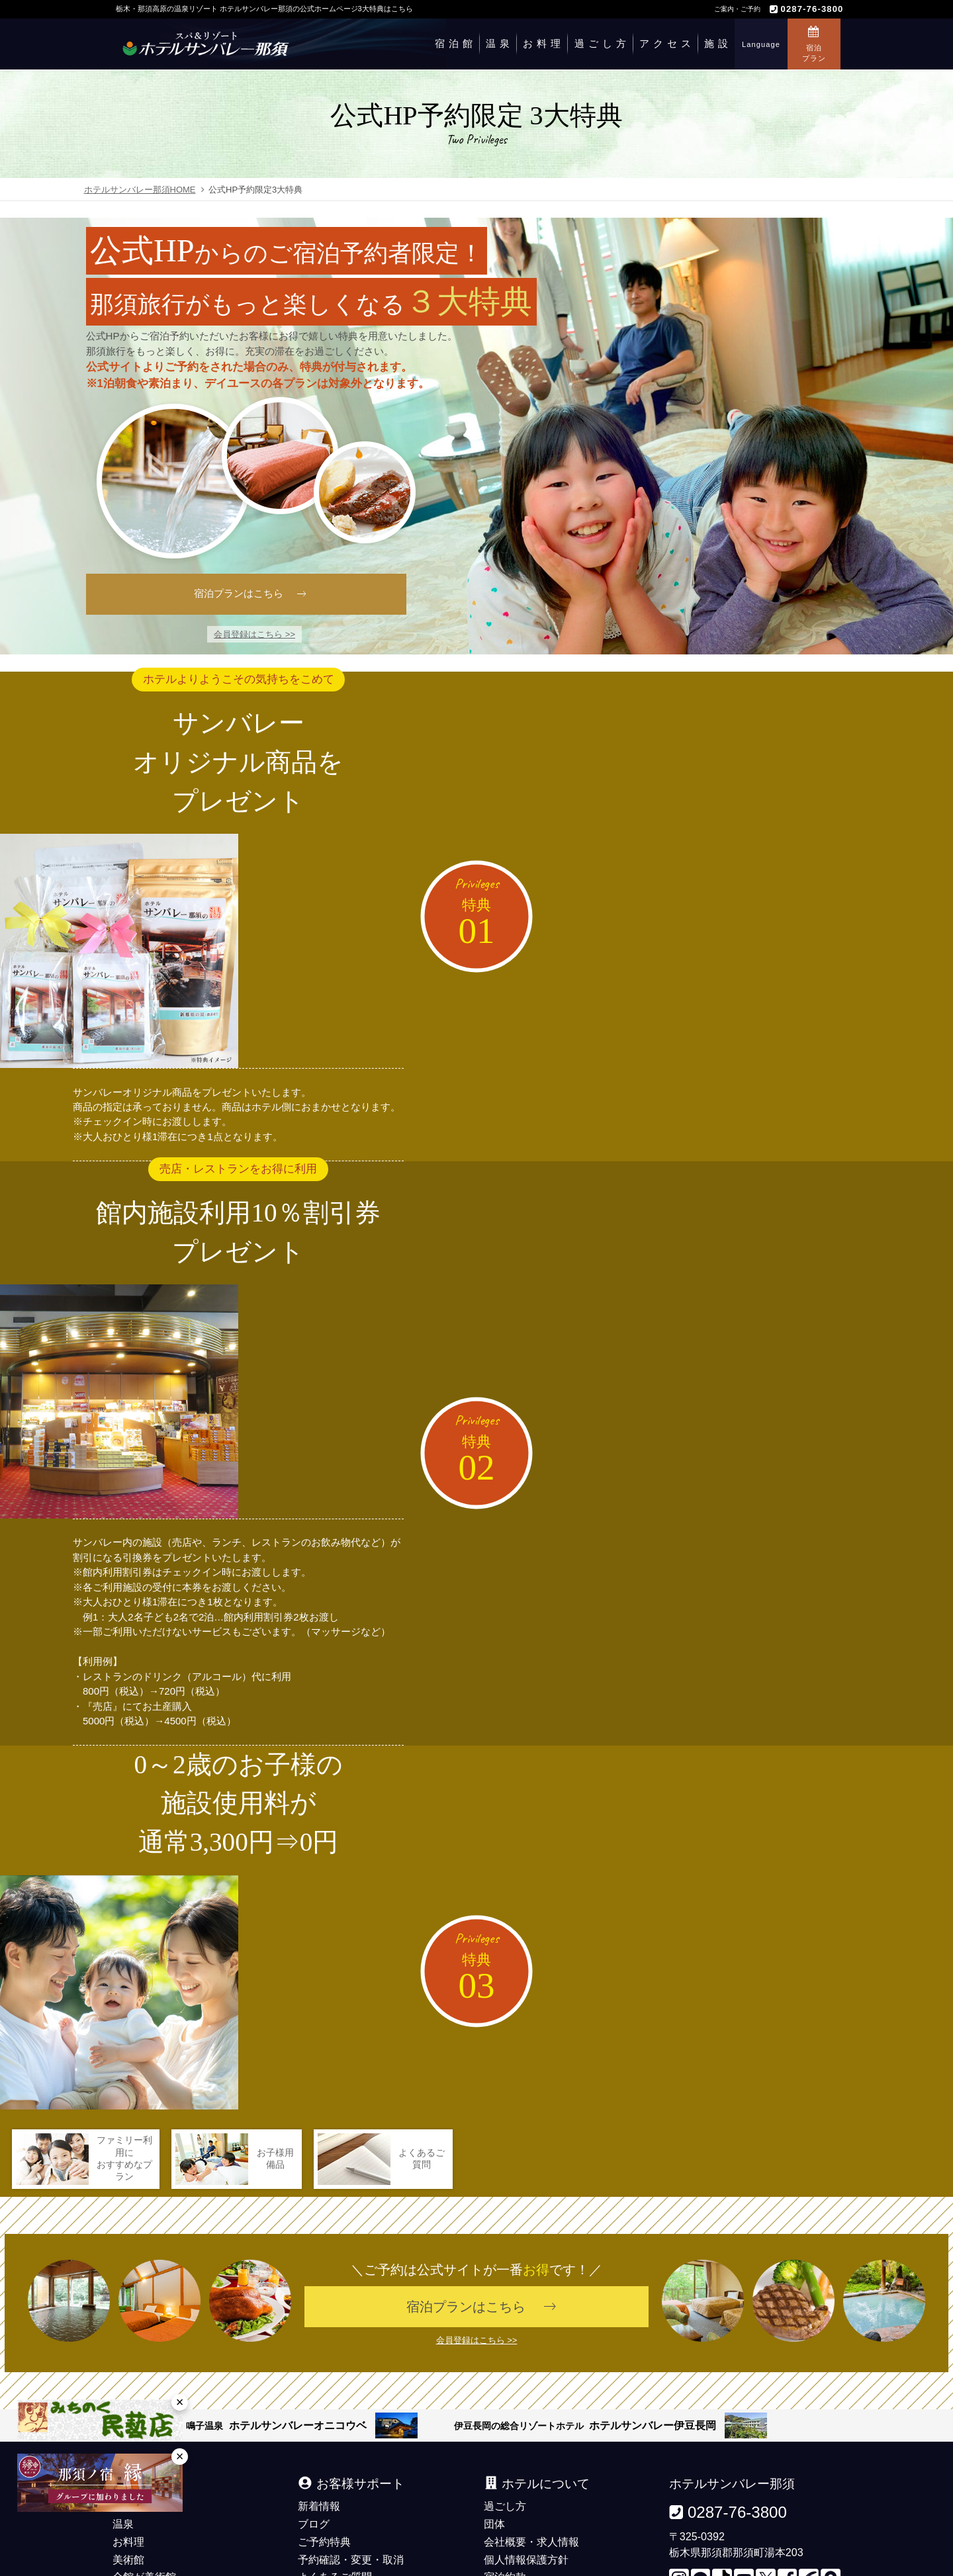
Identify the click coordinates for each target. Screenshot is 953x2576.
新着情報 (319, 2387)
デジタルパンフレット (351, 2476)
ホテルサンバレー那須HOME (140, 190)
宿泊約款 (505, 2458)
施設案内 (134, 2476)
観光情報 (505, 2476)
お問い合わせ (329, 2494)
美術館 (128, 2440)
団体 (494, 2405)
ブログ (314, 2405)
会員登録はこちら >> (254, 634)
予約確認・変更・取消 (351, 2440)
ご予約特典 (324, 2422)
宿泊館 (455, 43)
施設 (718, 43)
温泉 (500, 43)
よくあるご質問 (335, 2458)
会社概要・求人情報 (531, 2422)
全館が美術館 (144, 2458)
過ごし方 (602, 43)
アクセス (667, 43)
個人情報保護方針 (526, 2440)
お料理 (544, 43)
